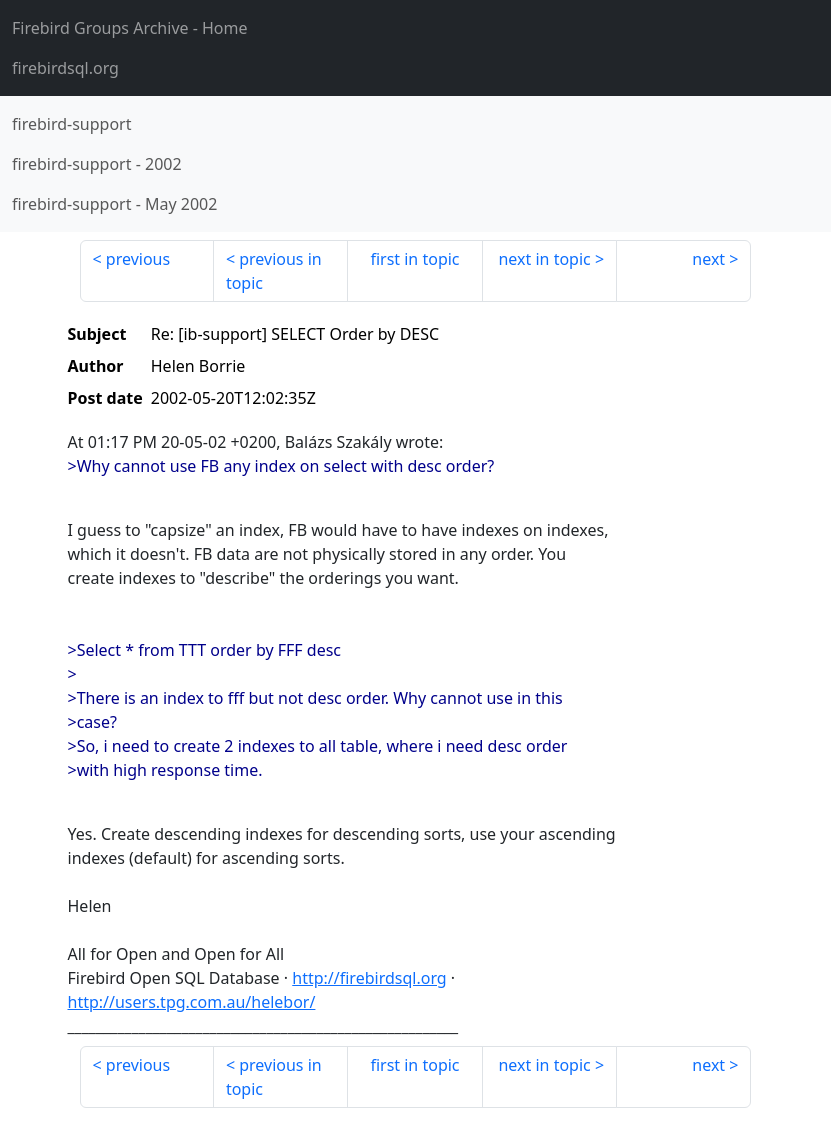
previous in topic (274, 271)
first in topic (414, 259)
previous (138, 259)
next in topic (544, 259)
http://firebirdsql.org (369, 978)
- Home (130, 28)
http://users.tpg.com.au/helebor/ (192, 1002)
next (708, 259)
